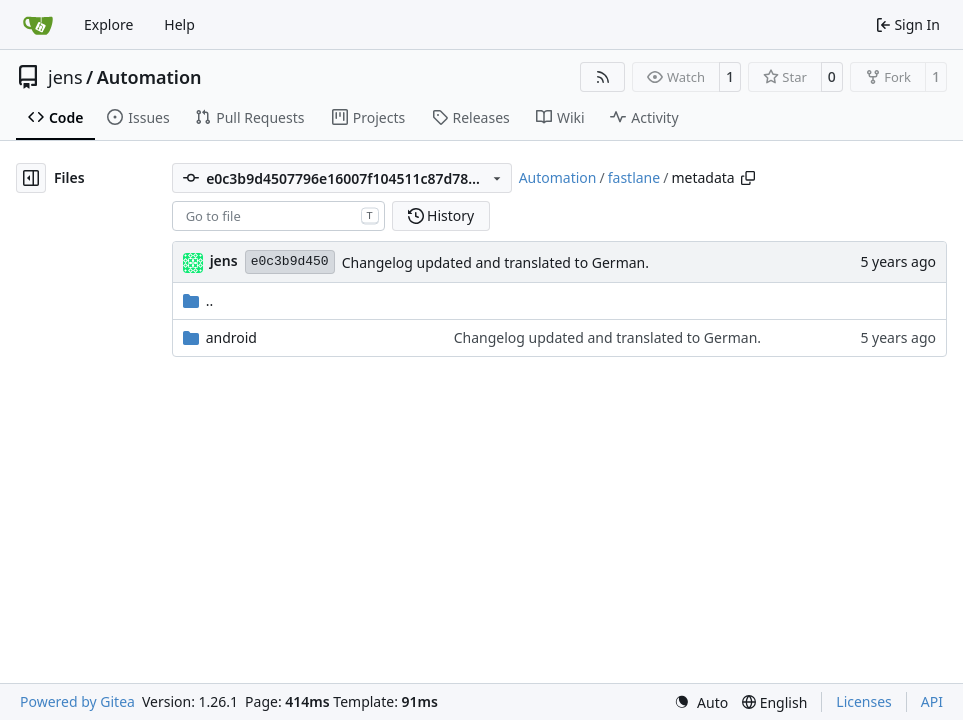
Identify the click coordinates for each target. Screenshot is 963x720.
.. (198, 300)
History (441, 215)
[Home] (38, 25)
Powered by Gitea (77, 701)
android (231, 337)
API (932, 701)
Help (179, 24)
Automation (149, 77)
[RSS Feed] (603, 77)
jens (65, 77)
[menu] (701, 702)
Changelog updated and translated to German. (495, 262)
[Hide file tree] (31, 178)
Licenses (864, 701)
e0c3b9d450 (290, 261)
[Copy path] (748, 178)
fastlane (634, 177)
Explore (108, 24)
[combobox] (278, 216)
